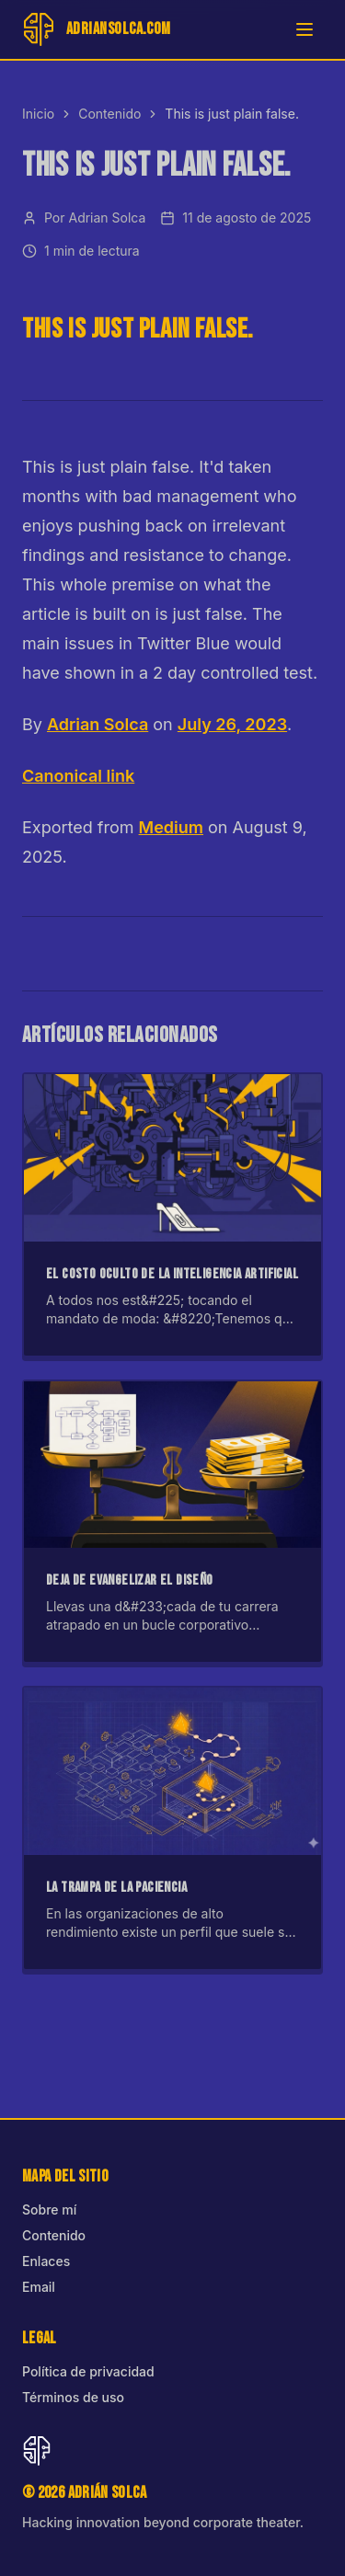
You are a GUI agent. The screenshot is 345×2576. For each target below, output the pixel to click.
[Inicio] (96, 29)
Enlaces (46, 2261)
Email (38, 2287)
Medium (171, 827)
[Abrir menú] (304, 29)
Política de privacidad (88, 2371)
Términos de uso (73, 2397)
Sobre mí (49, 2209)
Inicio (38, 113)
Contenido (109, 113)
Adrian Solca (97, 724)
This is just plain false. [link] (232, 113)
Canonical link (78, 775)
